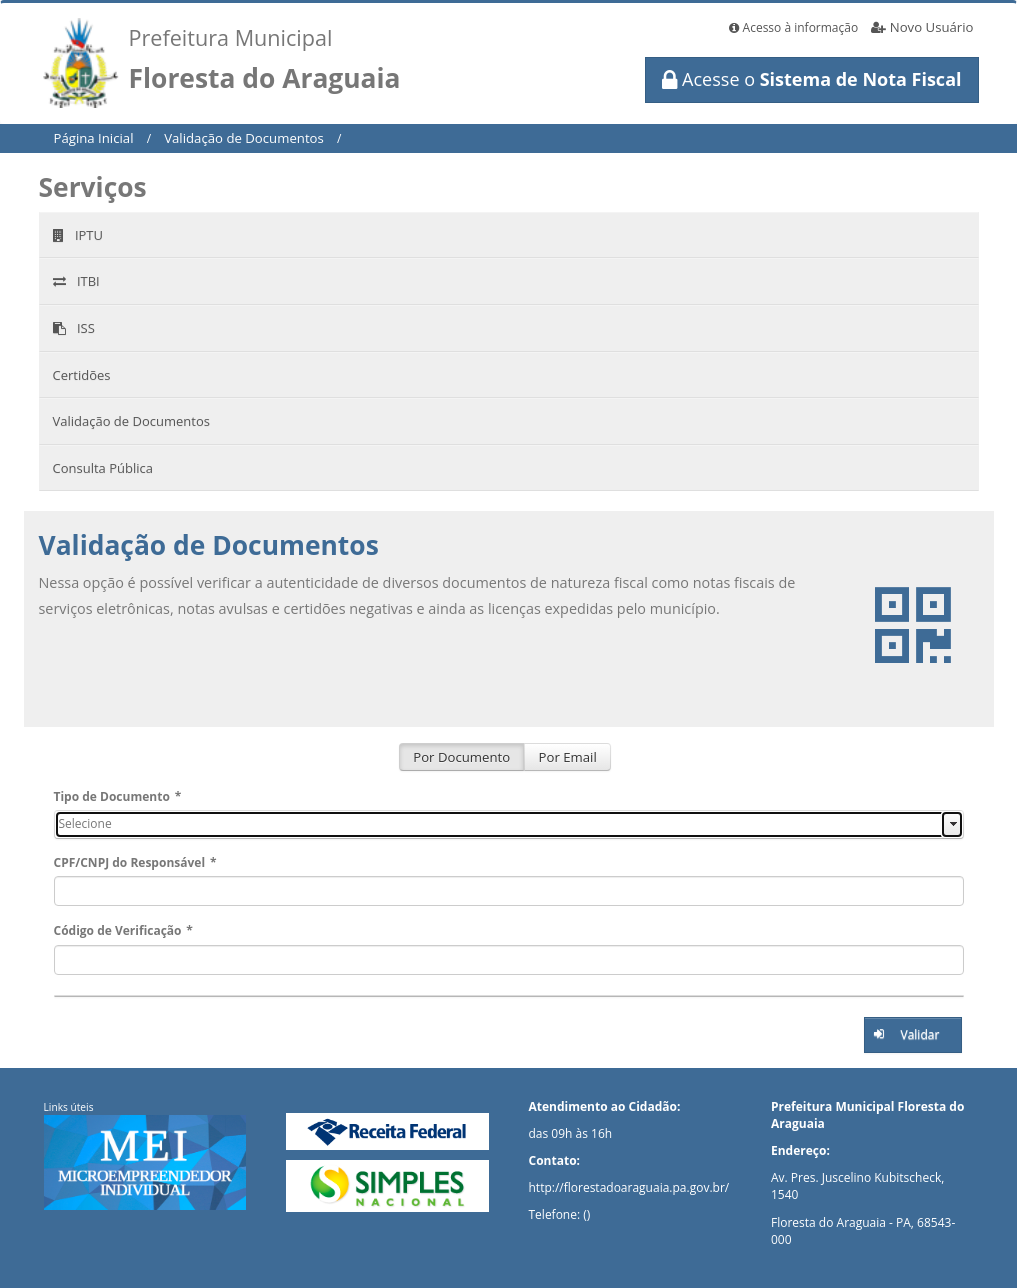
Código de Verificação (123, 930)
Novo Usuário (922, 27)
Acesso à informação (793, 27)
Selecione (85, 823)
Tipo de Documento (118, 796)
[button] (913, 1035)
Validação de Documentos (244, 138)
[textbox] (509, 891)
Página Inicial (94, 138)
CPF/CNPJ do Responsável (135, 862)
